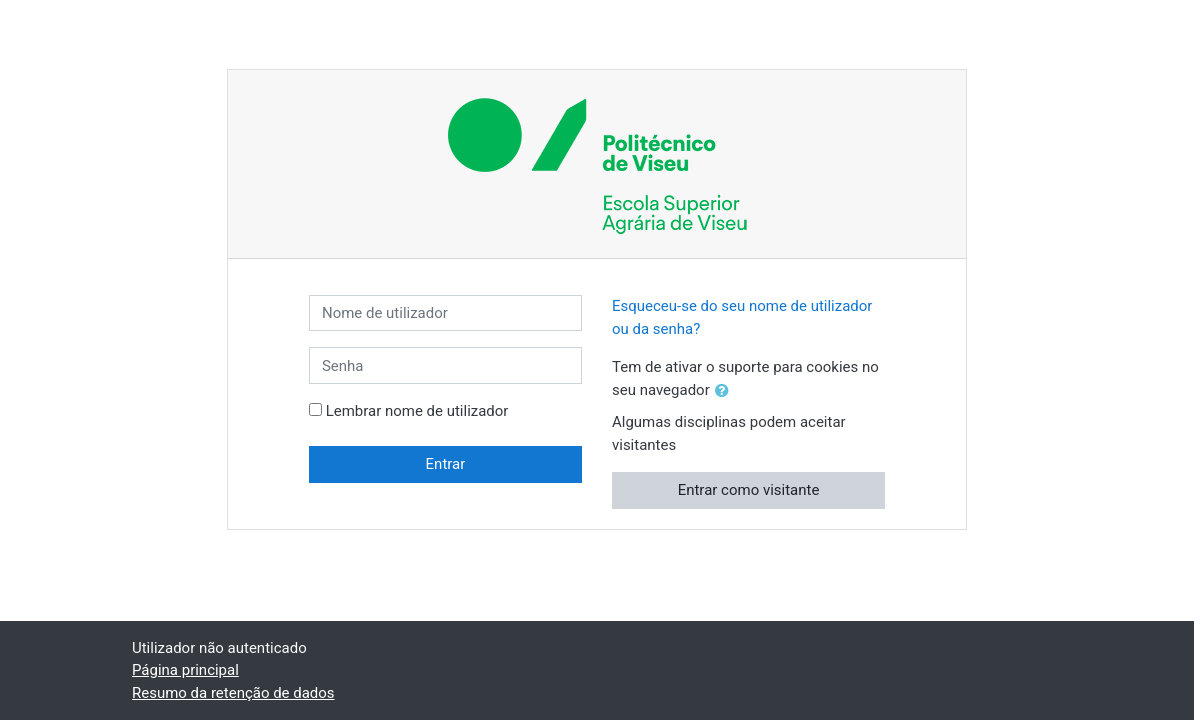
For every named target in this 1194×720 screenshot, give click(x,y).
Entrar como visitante (749, 490)
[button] (726, 391)
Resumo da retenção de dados (233, 693)
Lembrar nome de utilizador (417, 411)
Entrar (446, 464)
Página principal (185, 670)
